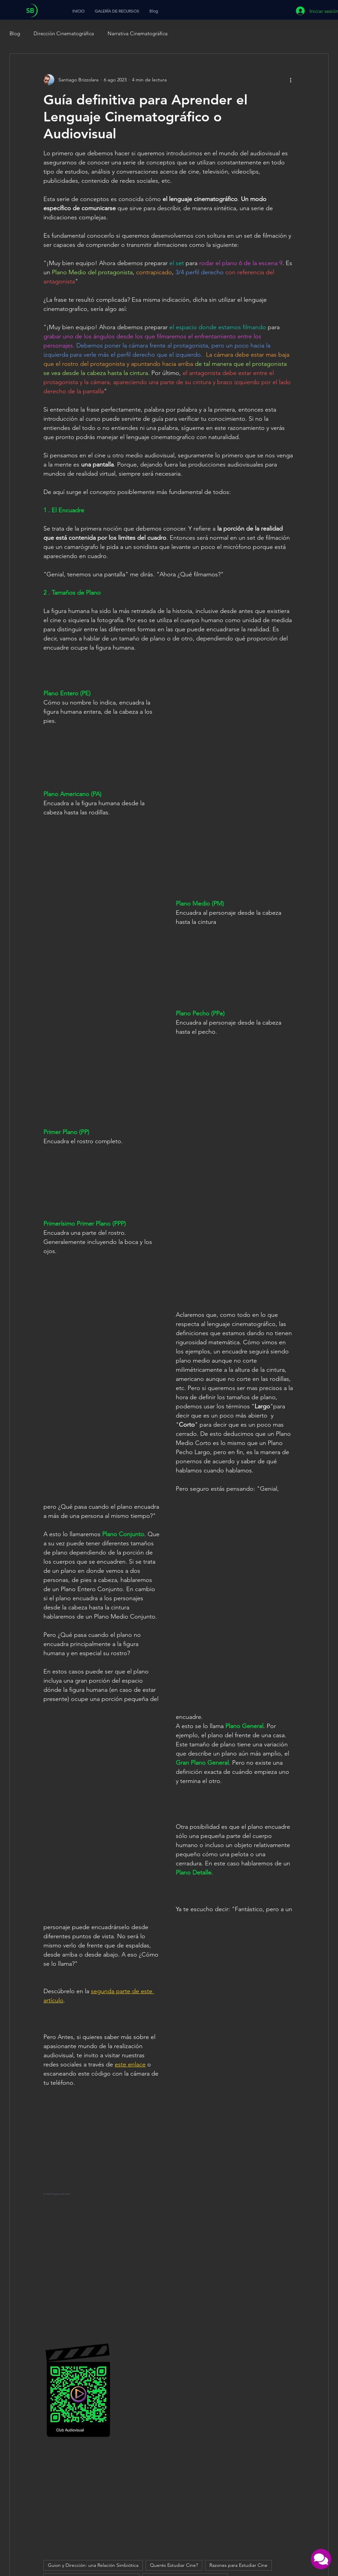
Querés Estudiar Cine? (174, 2565)
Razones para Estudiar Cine (238, 2565)
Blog (15, 33)
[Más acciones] (290, 80)
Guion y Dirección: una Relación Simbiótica (93, 2565)
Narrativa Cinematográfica (138, 33)
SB (30, 10)
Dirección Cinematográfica (64, 33)
